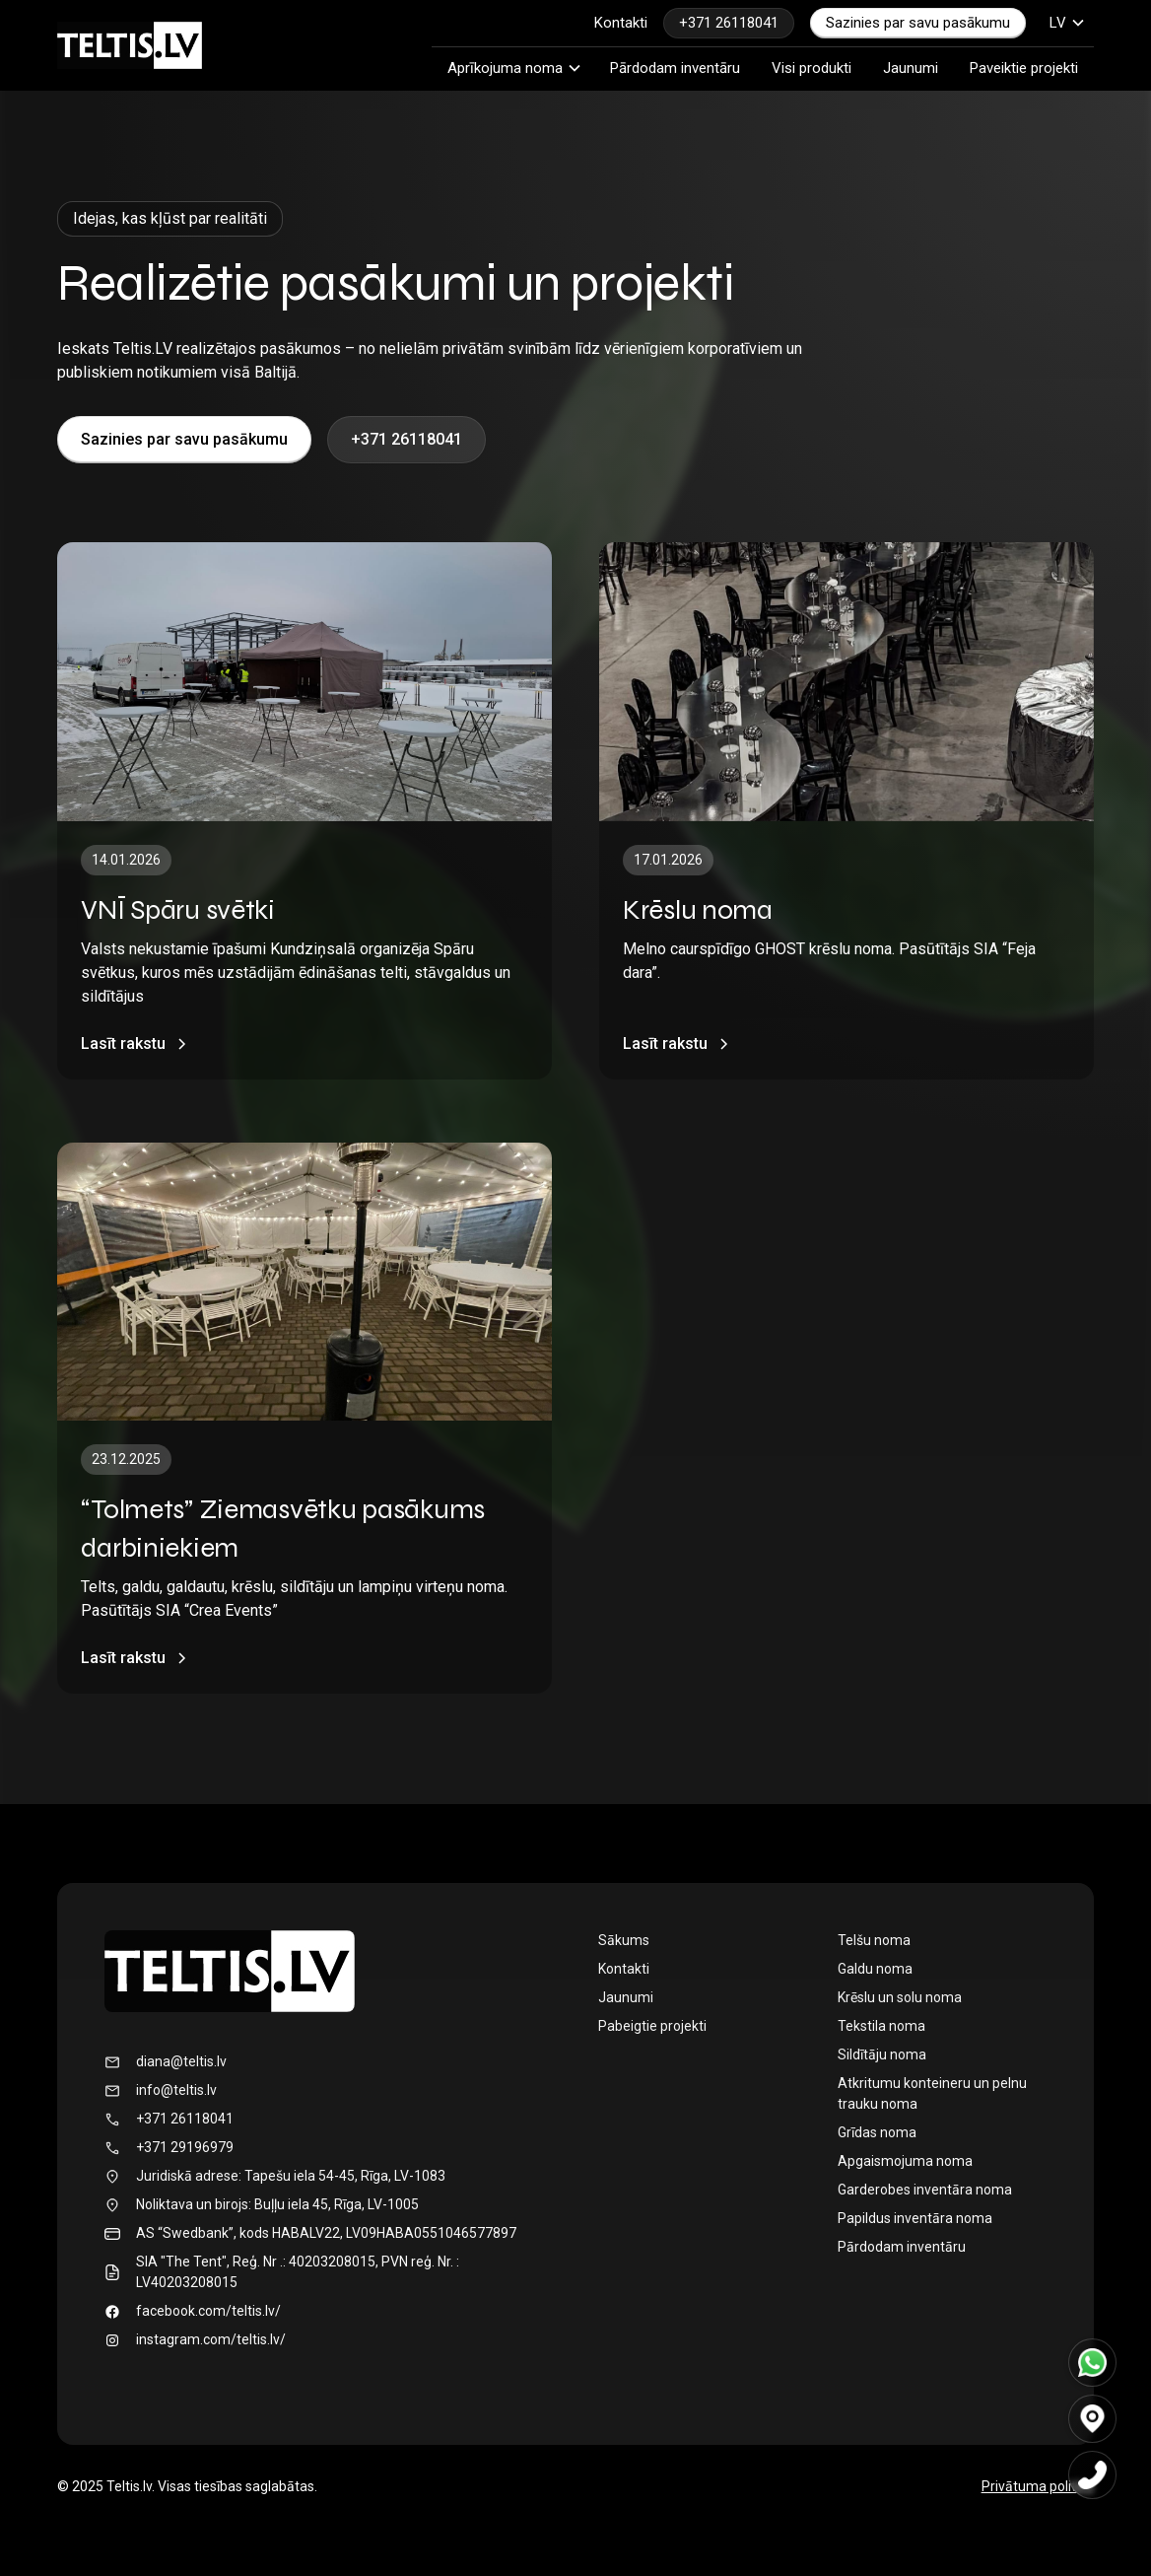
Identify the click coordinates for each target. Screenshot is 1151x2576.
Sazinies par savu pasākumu (918, 23)
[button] (1068, 23)
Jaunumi (910, 68)
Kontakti (620, 23)
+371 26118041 (729, 23)
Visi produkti (811, 68)
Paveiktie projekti (1024, 68)
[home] (129, 45)
